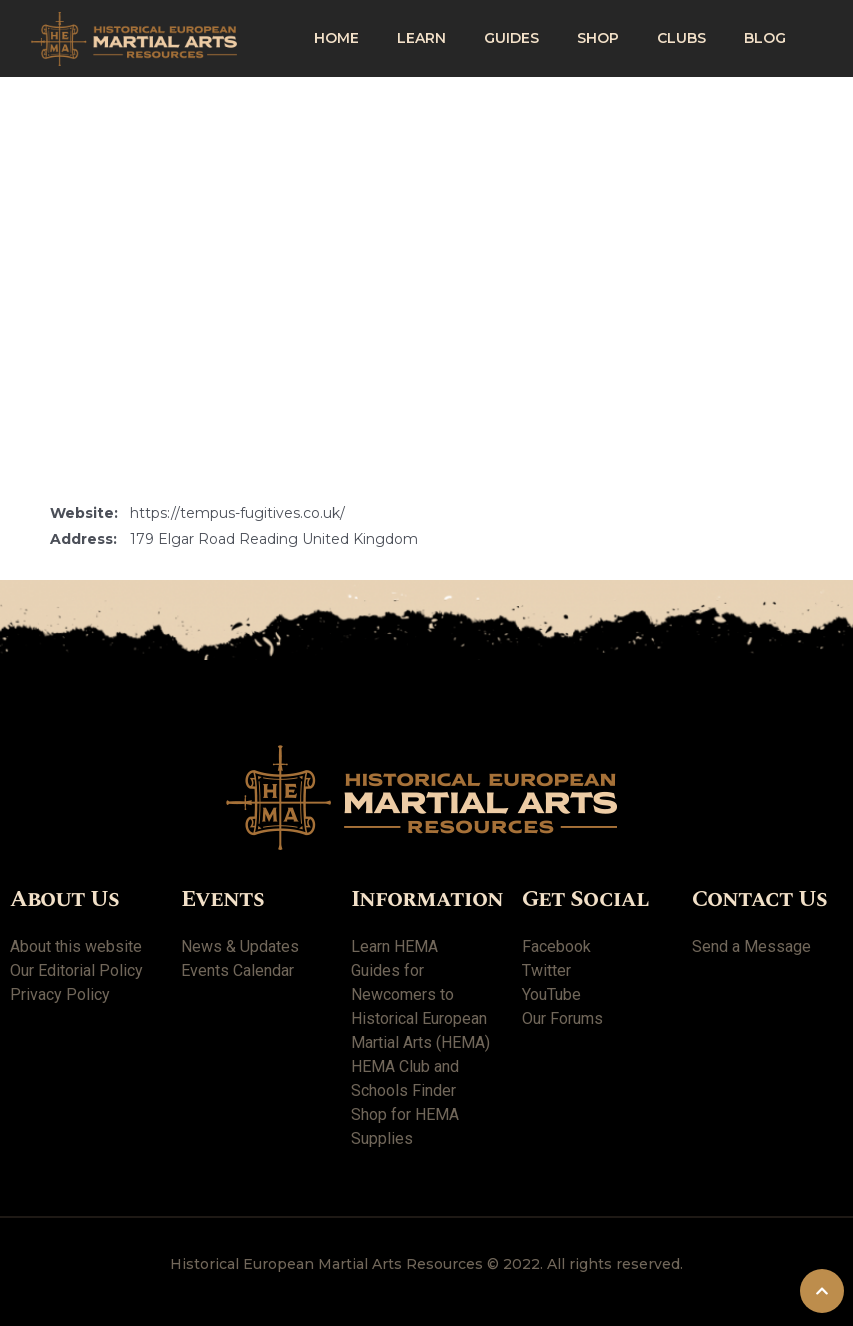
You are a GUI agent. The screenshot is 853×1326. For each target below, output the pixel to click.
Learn (421, 38)
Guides (511, 38)
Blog (765, 38)
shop (598, 38)
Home (336, 38)
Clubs (681, 38)
